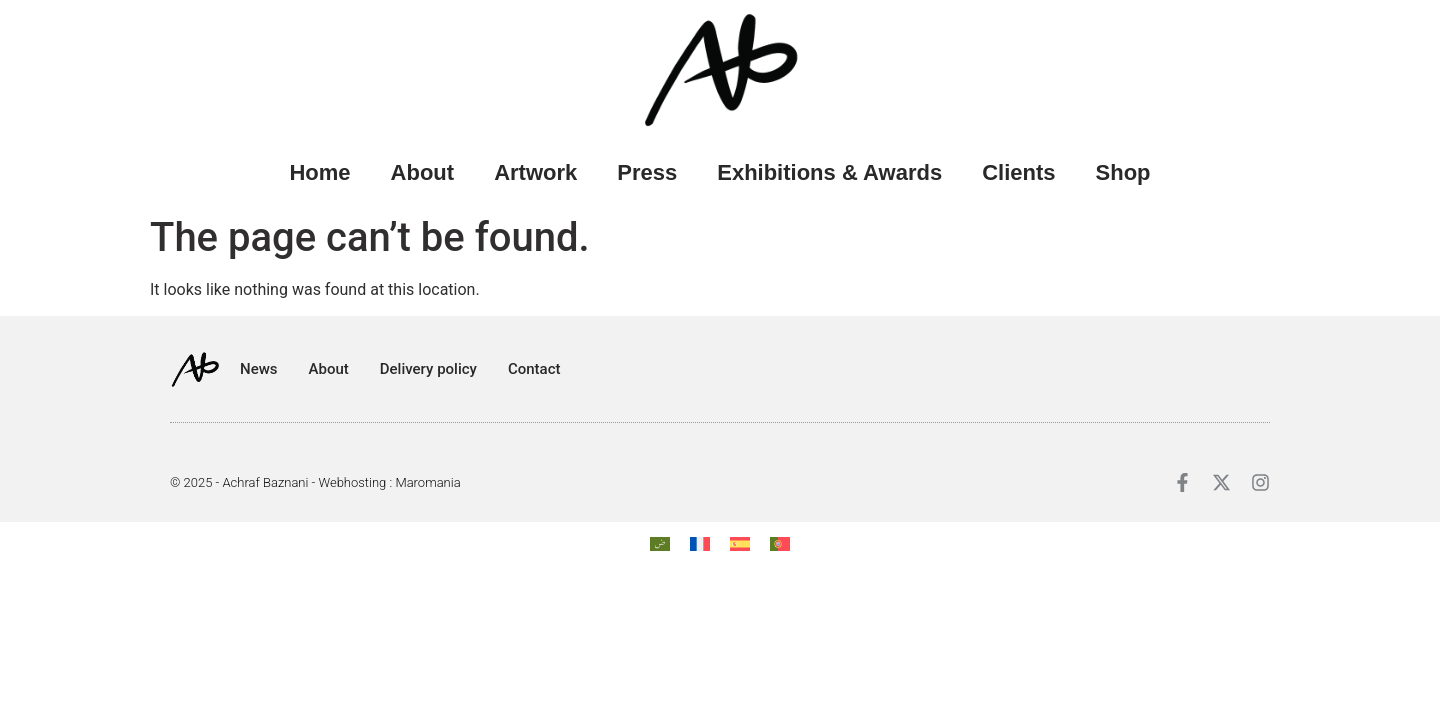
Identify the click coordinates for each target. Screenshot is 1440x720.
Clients (1018, 172)
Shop (1123, 172)
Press (647, 172)
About (423, 172)
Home (319, 172)
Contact (534, 369)
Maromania (427, 482)
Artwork (535, 172)
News (259, 369)
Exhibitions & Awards (829, 172)
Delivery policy (428, 369)
